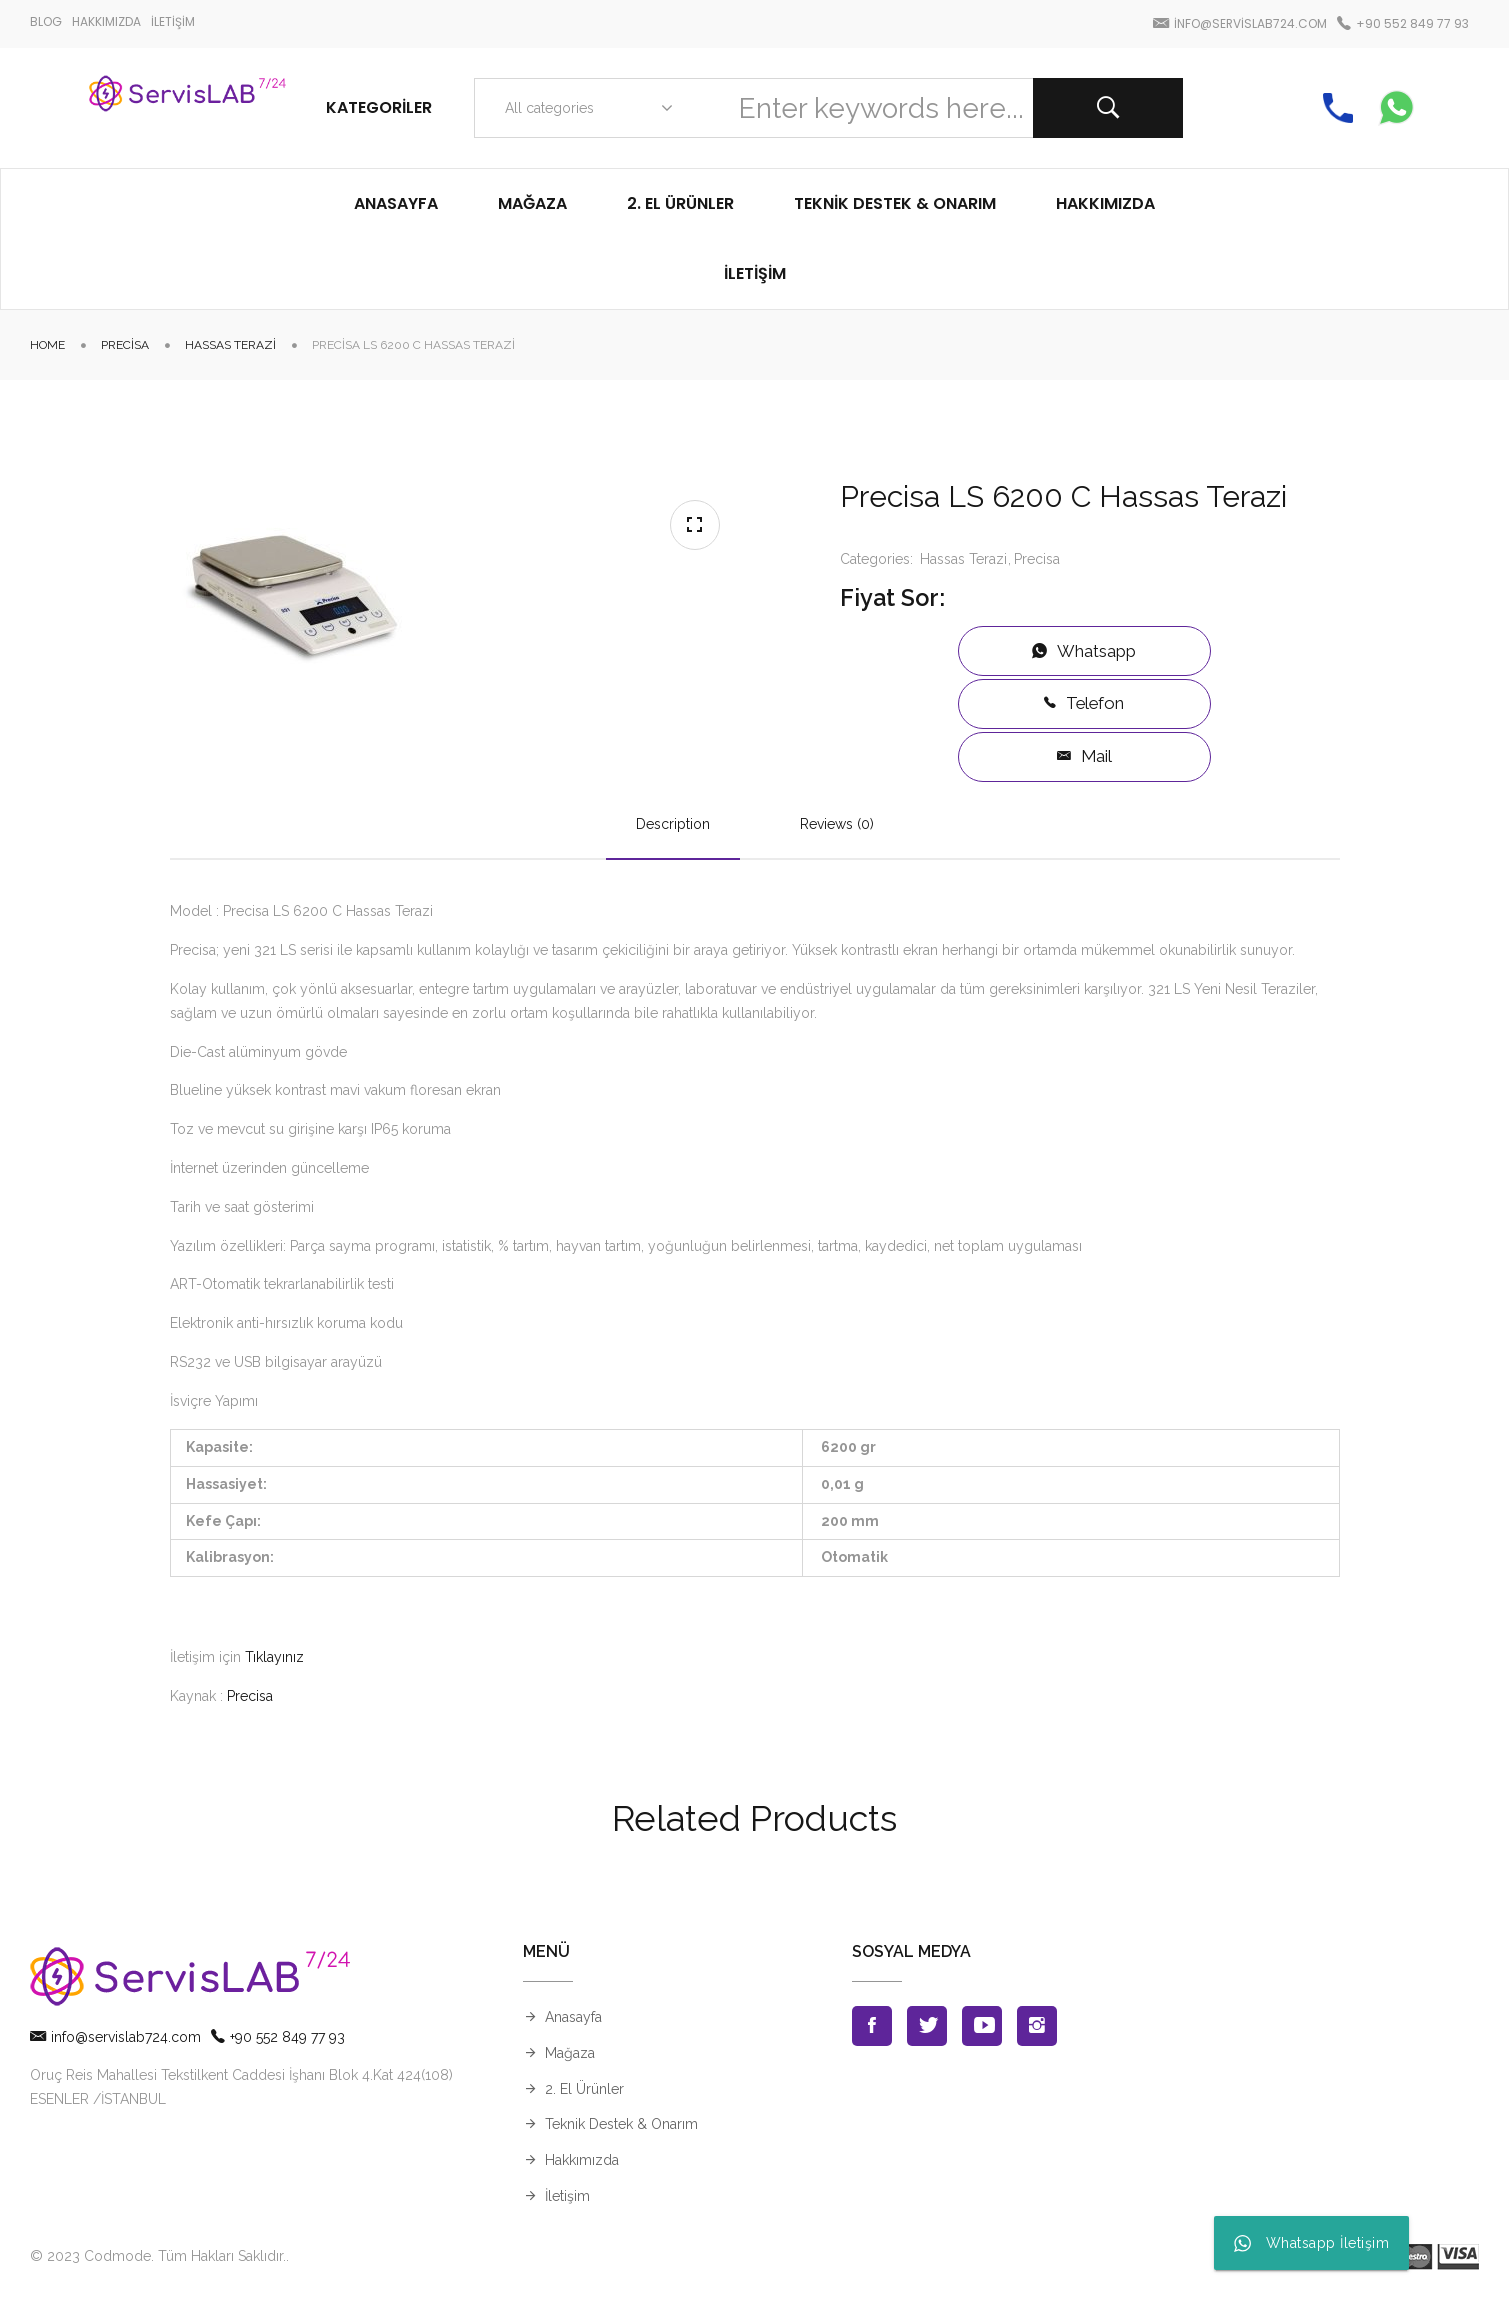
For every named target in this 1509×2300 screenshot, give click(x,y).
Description (673, 824)
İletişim (567, 2196)
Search (1108, 108)
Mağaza (570, 2053)
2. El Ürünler (584, 2089)
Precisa (125, 345)
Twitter (927, 2026)
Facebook (872, 2026)
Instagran (1037, 2026)
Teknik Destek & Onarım (621, 2124)
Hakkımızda (582, 2160)
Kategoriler (379, 107)
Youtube (982, 2026)
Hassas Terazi (230, 345)
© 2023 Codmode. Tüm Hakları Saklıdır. (158, 2256)
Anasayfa (573, 2017)
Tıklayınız (274, 1657)
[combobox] (584, 108)
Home (47, 345)
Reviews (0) (837, 824)
